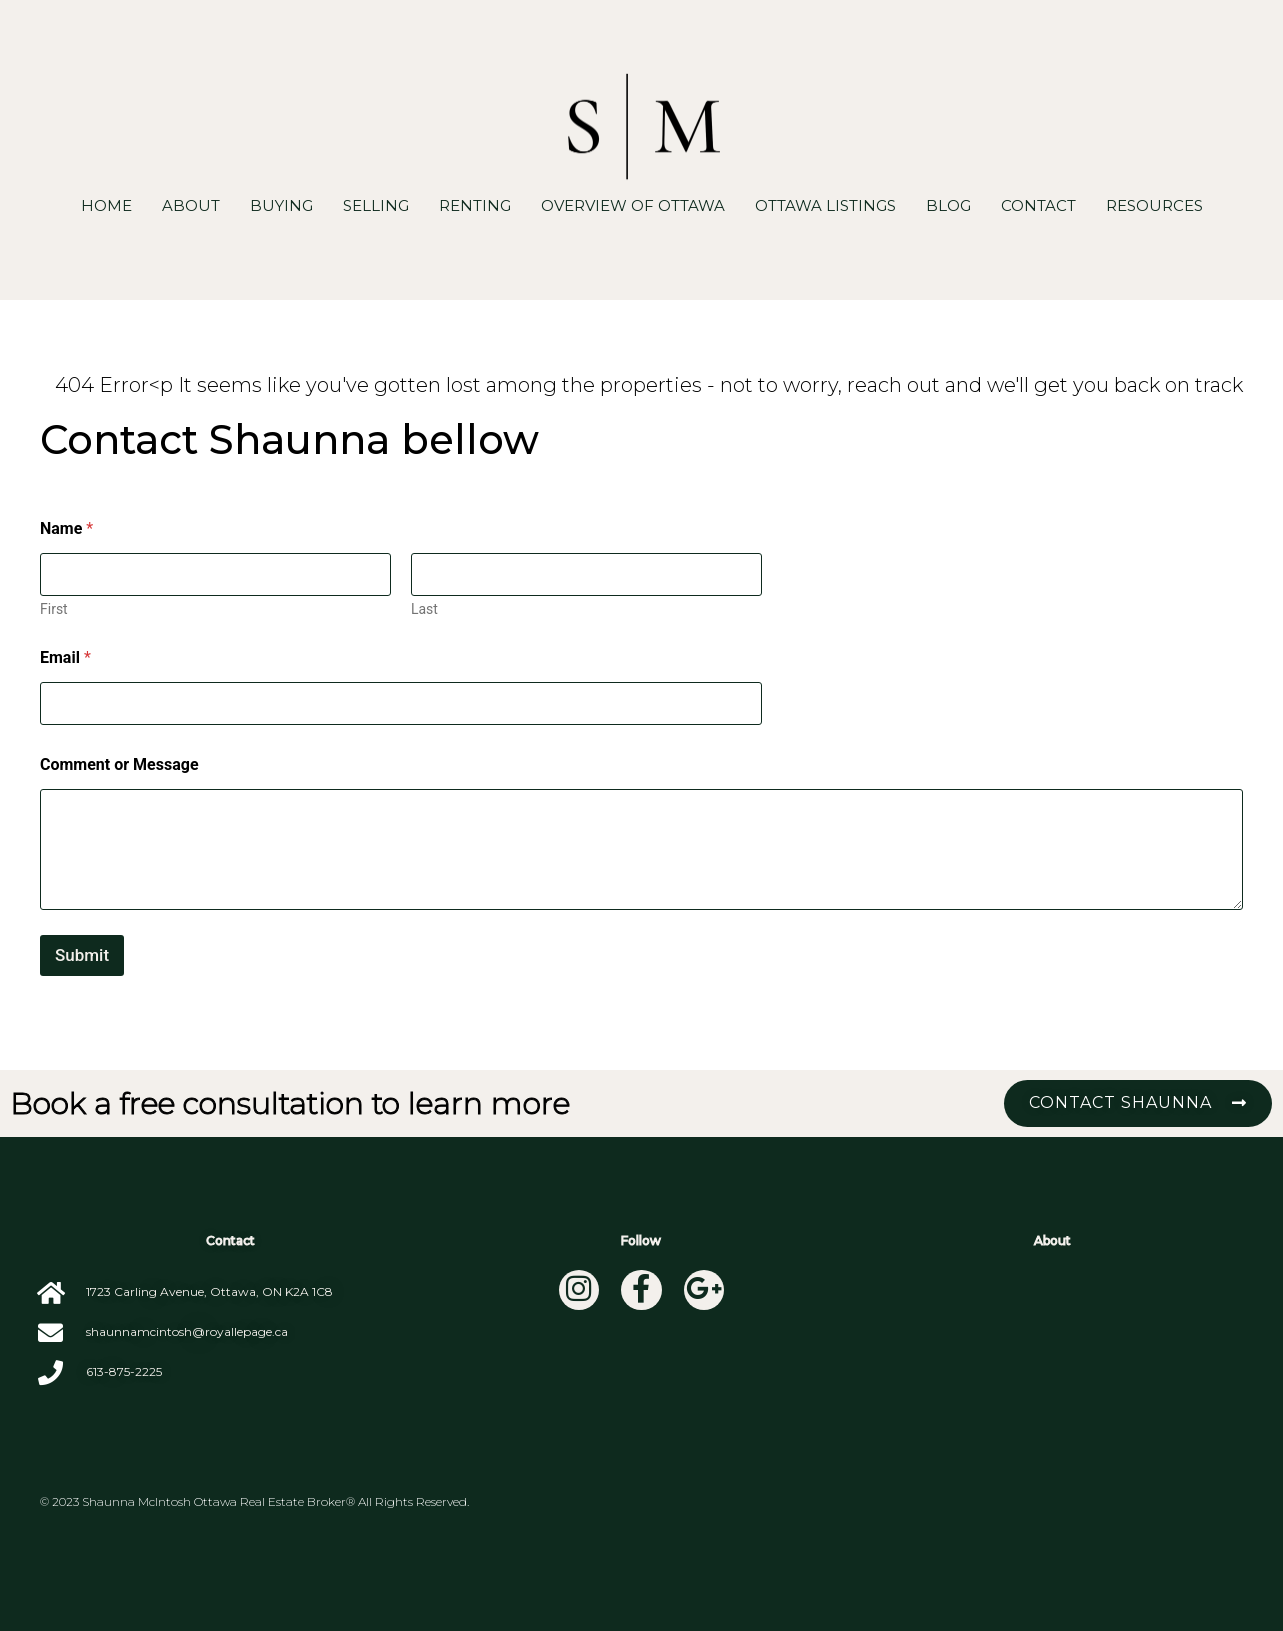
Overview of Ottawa (633, 205)
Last (424, 609)
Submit (82, 955)
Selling (376, 205)
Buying (281, 205)
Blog (948, 205)
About (191, 205)
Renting (475, 205)
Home (106, 205)
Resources (1154, 205)
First (54, 609)
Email (65, 657)
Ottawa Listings (825, 205)
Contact (1038, 205)
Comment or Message (119, 764)
